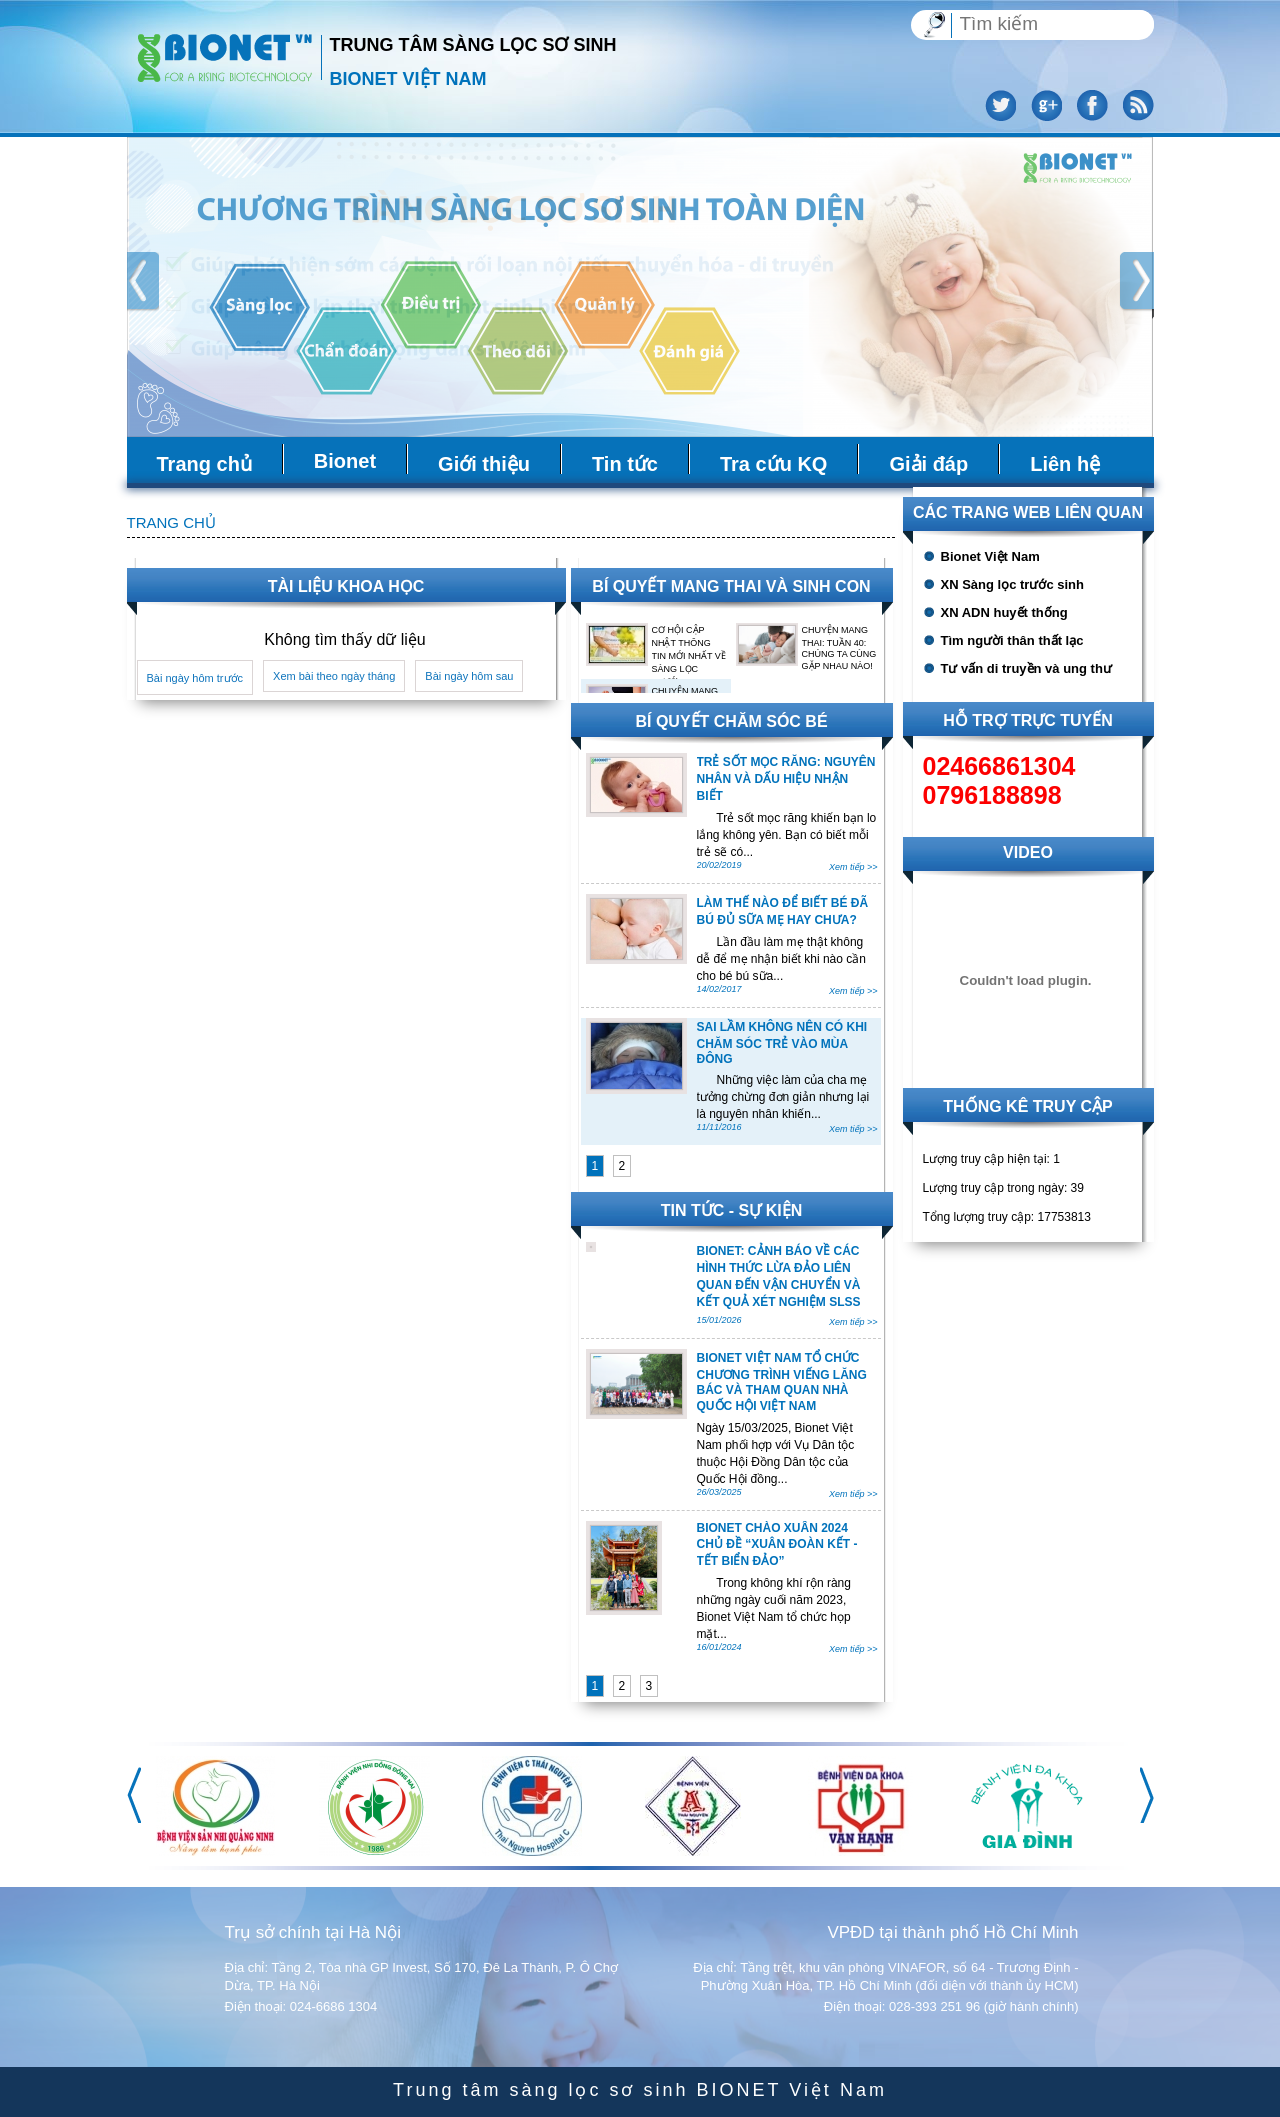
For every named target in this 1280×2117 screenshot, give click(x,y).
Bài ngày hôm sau (469, 676)
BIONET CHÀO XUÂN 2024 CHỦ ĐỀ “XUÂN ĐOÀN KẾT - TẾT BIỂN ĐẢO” (777, 1544)
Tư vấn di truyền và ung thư (1026, 668)
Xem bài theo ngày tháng (334, 676)
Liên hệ (1065, 464)
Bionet (345, 461)
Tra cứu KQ (773, 464)
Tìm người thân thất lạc (1012, 640)
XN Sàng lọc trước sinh (1012, 584)
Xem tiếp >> (853, 867)
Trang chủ (204, 464)
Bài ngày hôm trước (195, 678)
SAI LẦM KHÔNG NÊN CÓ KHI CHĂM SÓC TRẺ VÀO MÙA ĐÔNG (782, 1043)
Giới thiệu (484, 464)
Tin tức (625, 464)
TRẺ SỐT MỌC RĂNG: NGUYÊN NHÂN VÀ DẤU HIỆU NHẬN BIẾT (786, 779)
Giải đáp (928, 464)
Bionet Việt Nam (990, 556)
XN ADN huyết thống (1004, 612)
